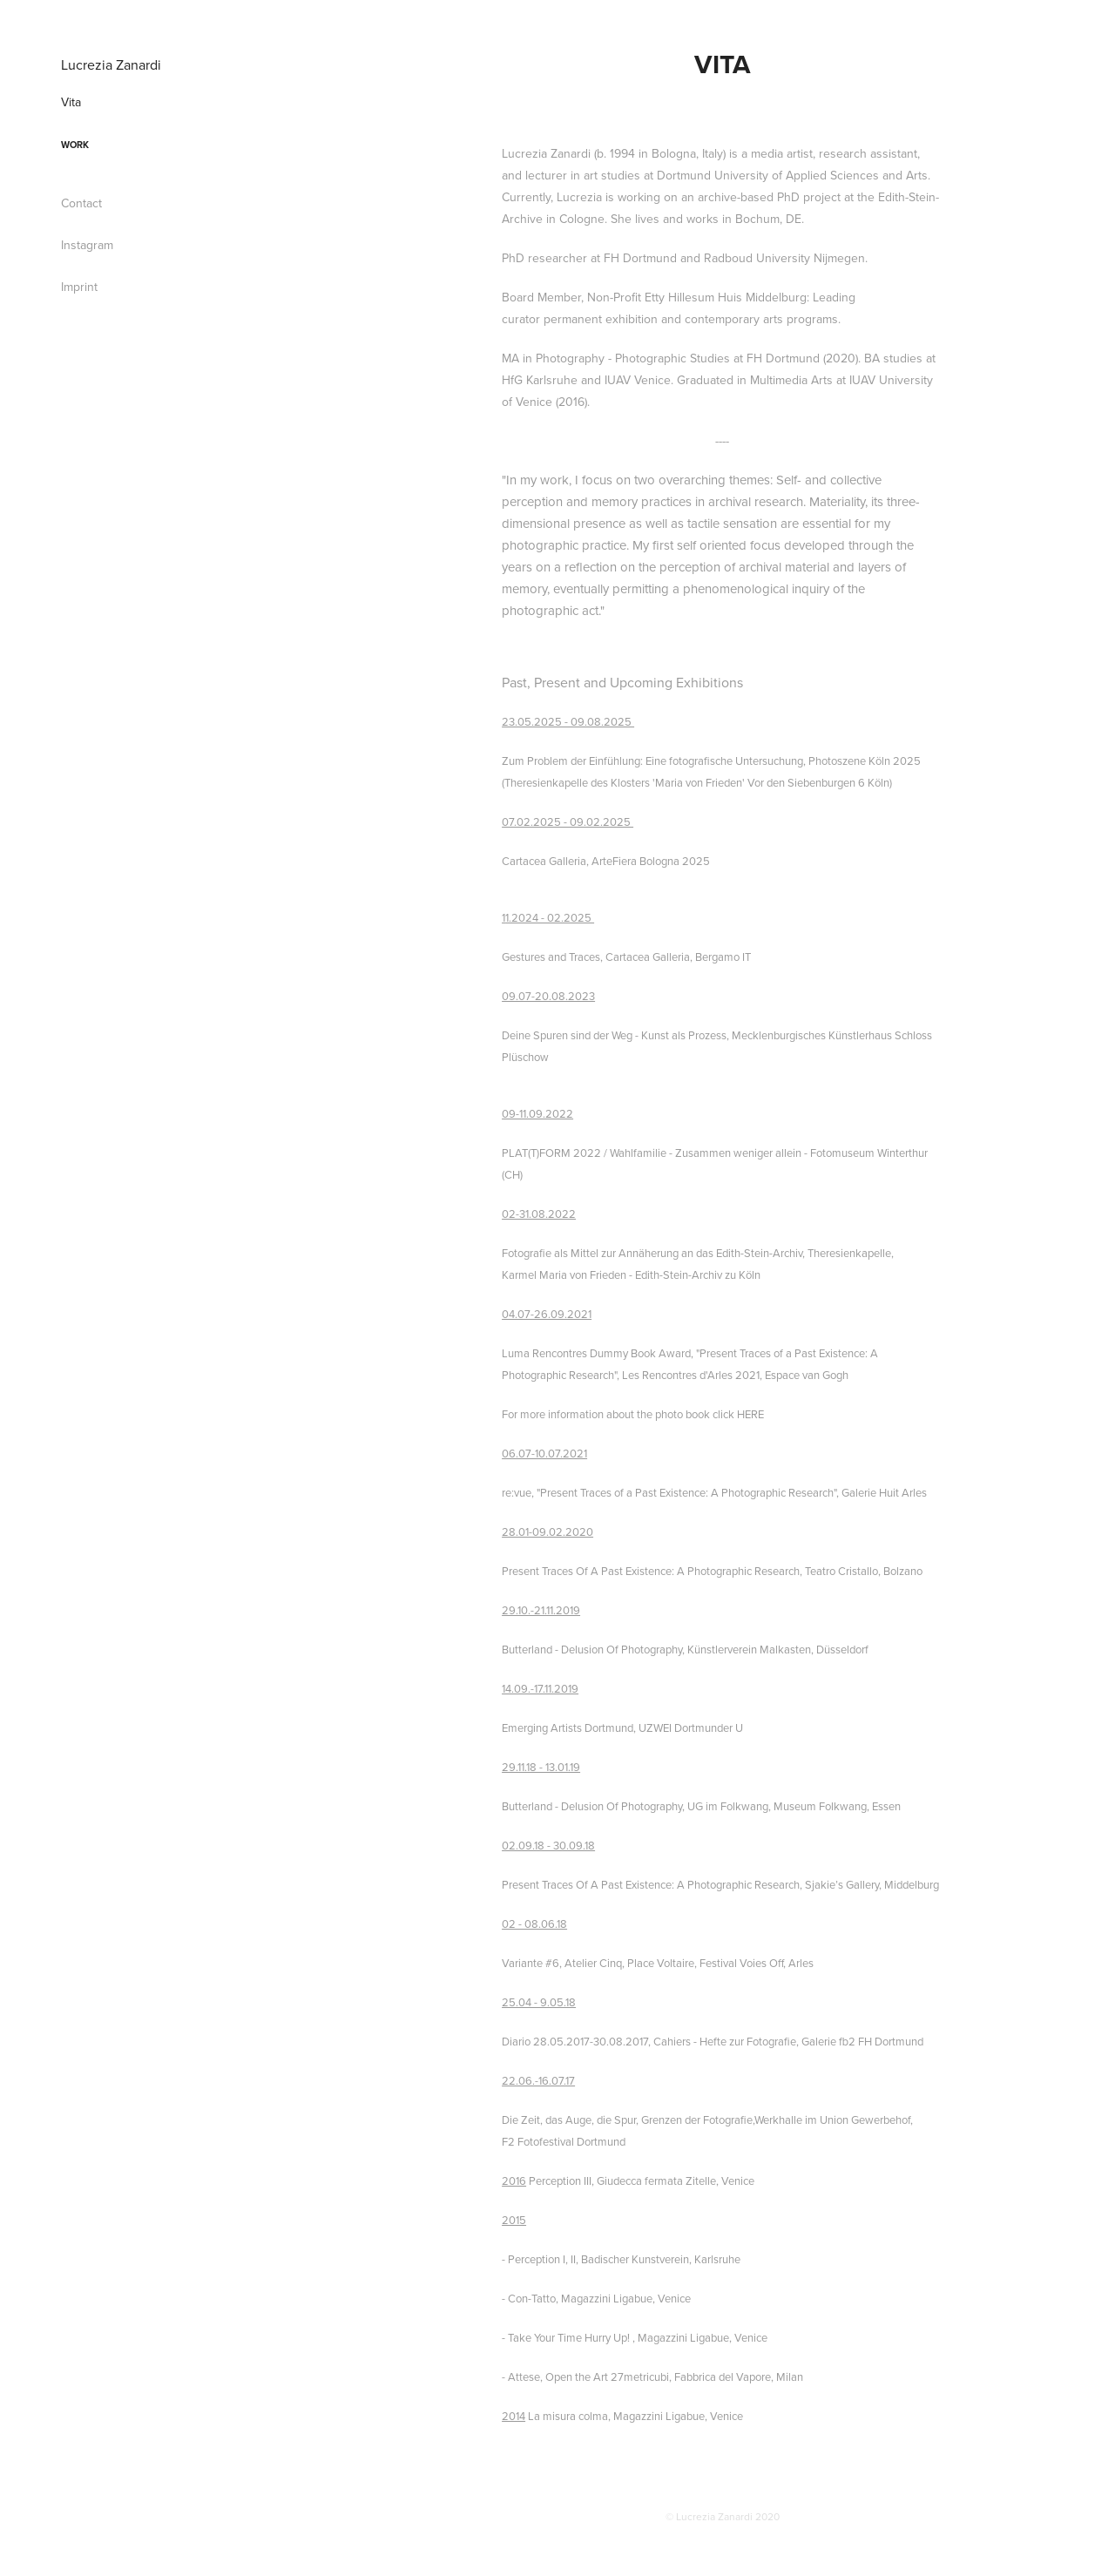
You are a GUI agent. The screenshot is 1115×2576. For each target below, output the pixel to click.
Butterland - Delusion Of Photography (592, 1649)
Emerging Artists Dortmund (567, 1727)
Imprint (79, 286)
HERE (750, 1414)
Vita (71, 102)
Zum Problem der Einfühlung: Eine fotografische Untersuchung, (654, 760)
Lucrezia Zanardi (111, 64)
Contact (81, 203)
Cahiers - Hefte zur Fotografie (724, 2041)
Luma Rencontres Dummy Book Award (596, 1353)
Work (75, 145)
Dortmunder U (708, 1727)
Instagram (87, 245)
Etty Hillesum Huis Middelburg (726, 297)
